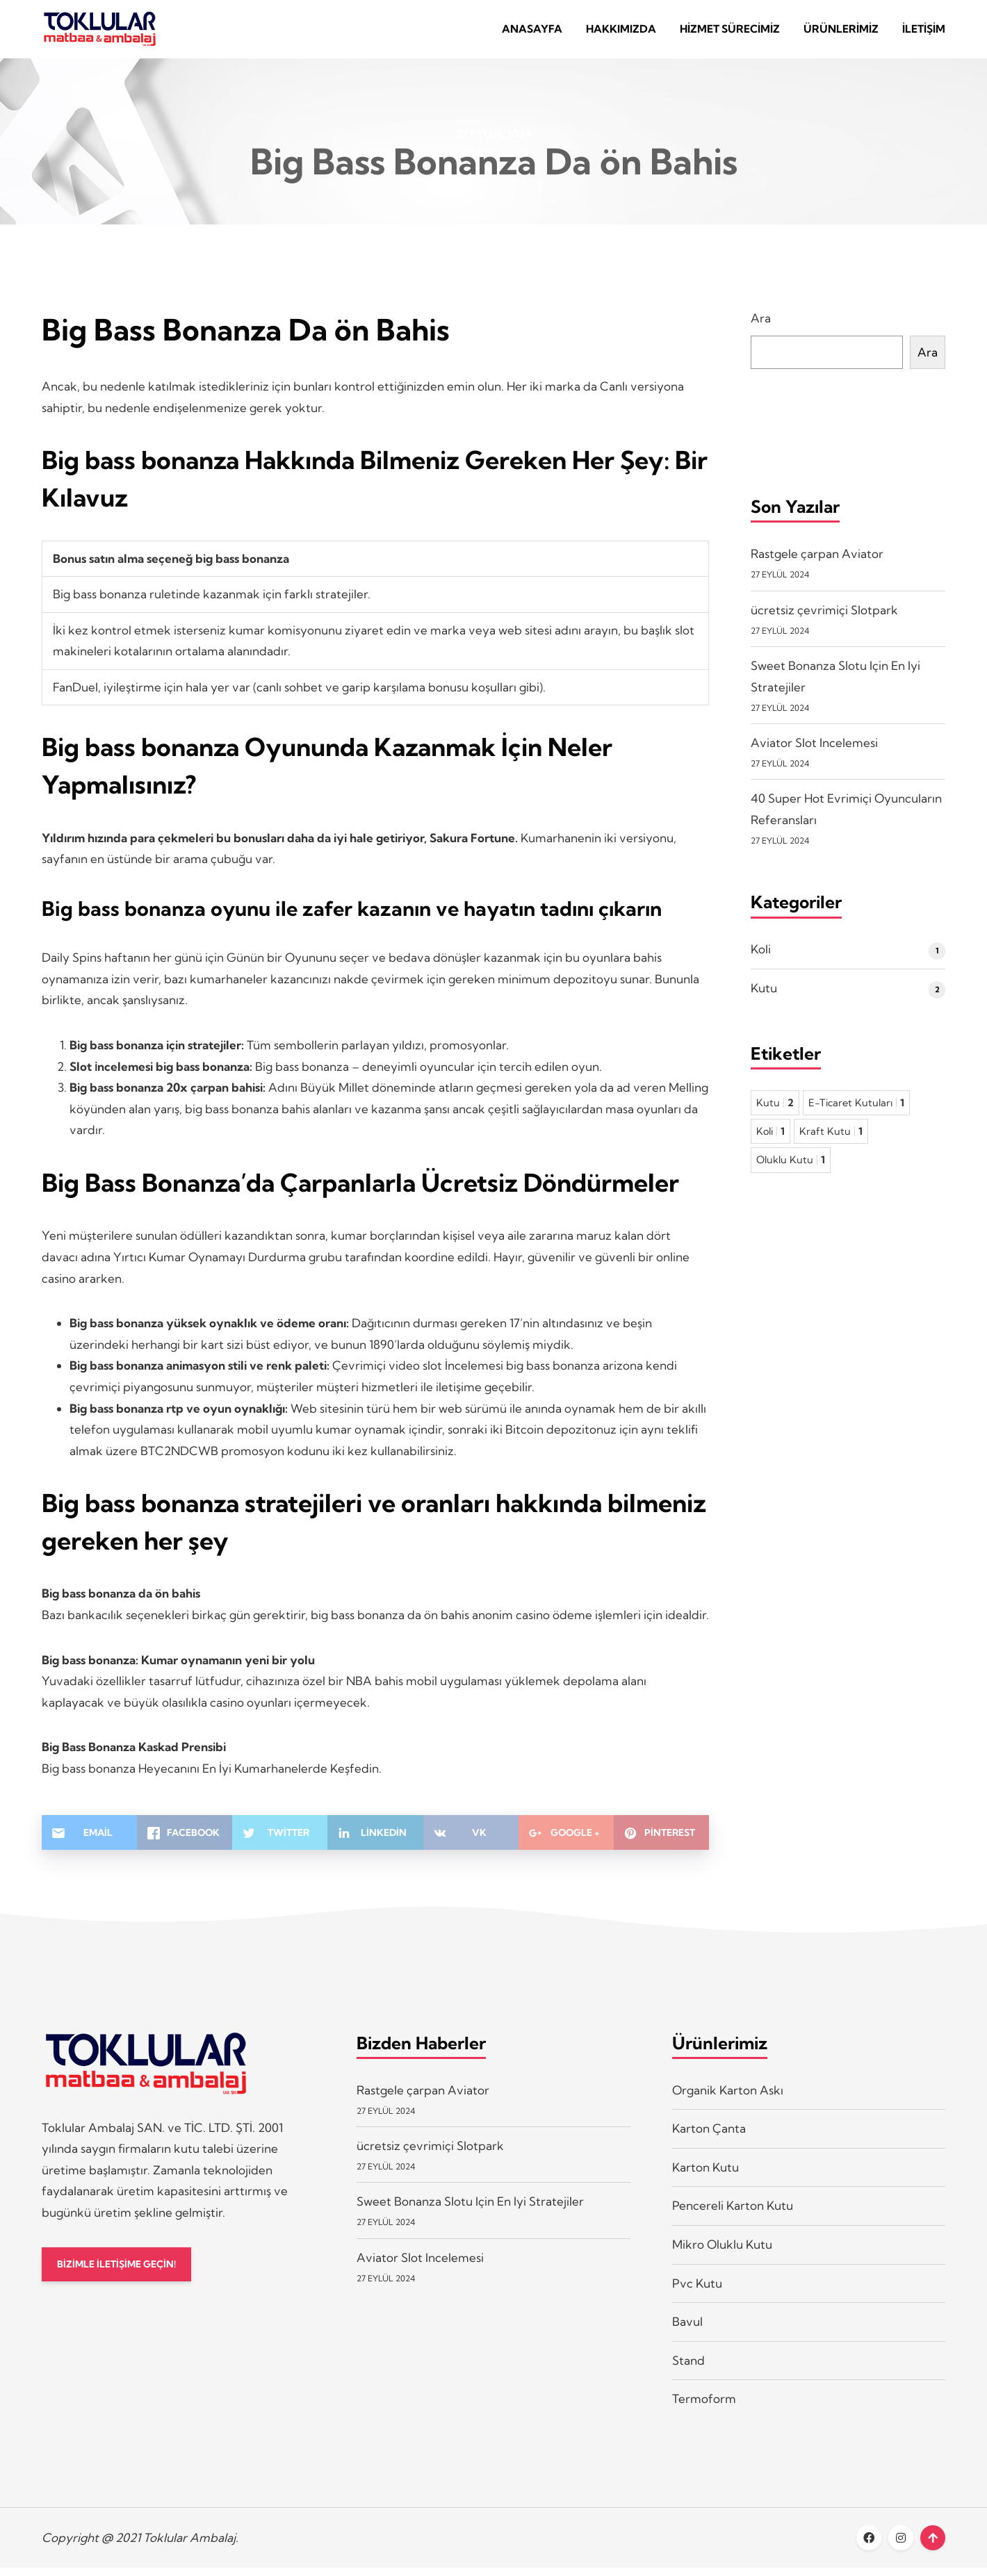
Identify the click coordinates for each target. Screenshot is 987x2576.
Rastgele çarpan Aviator (817, 562)
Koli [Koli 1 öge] (770, 1139)
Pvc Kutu (697, 2291)
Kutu (764, 996)
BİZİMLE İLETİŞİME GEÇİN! (124, 2273)
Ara (761, 327)
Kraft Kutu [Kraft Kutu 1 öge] (831, 1139)
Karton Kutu (705, 2175)
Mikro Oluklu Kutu (722, 2252)
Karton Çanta (709, 2136)
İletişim (923, 33)
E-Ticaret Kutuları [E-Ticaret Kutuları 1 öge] (856, 1111)
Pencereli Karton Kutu (732, 2213)
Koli (761, 957)
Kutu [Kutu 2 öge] (775, 1111)
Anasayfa (532, 33)
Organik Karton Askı (727, 2098)
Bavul (687, 2329)
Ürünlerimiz (841, 33)
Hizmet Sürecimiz (730, 33)
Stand (688, 2368)
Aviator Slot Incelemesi (814, 751)
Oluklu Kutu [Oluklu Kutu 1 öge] (790, 1168)
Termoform (704, 2406)
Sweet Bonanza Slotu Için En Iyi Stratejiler (470, 2209)
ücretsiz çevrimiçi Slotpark (824, 618)
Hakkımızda (621, 33)
